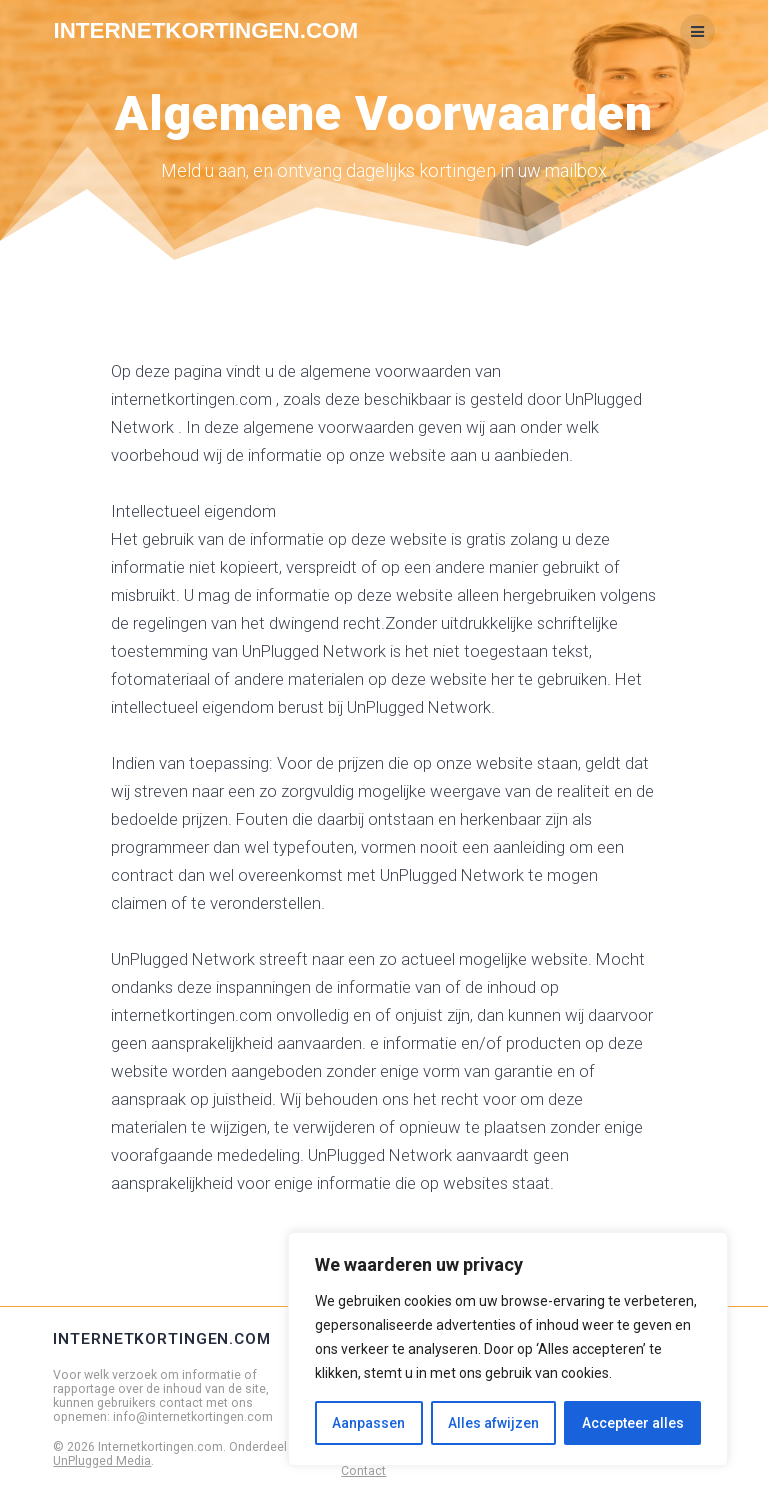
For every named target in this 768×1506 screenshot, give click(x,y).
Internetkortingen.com (205, 31)
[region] (508, 1349)
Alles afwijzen (493, 1423)
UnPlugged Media (102, 1461)
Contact (363, 1471)
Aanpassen (368, 1423)
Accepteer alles (633, 1423)
